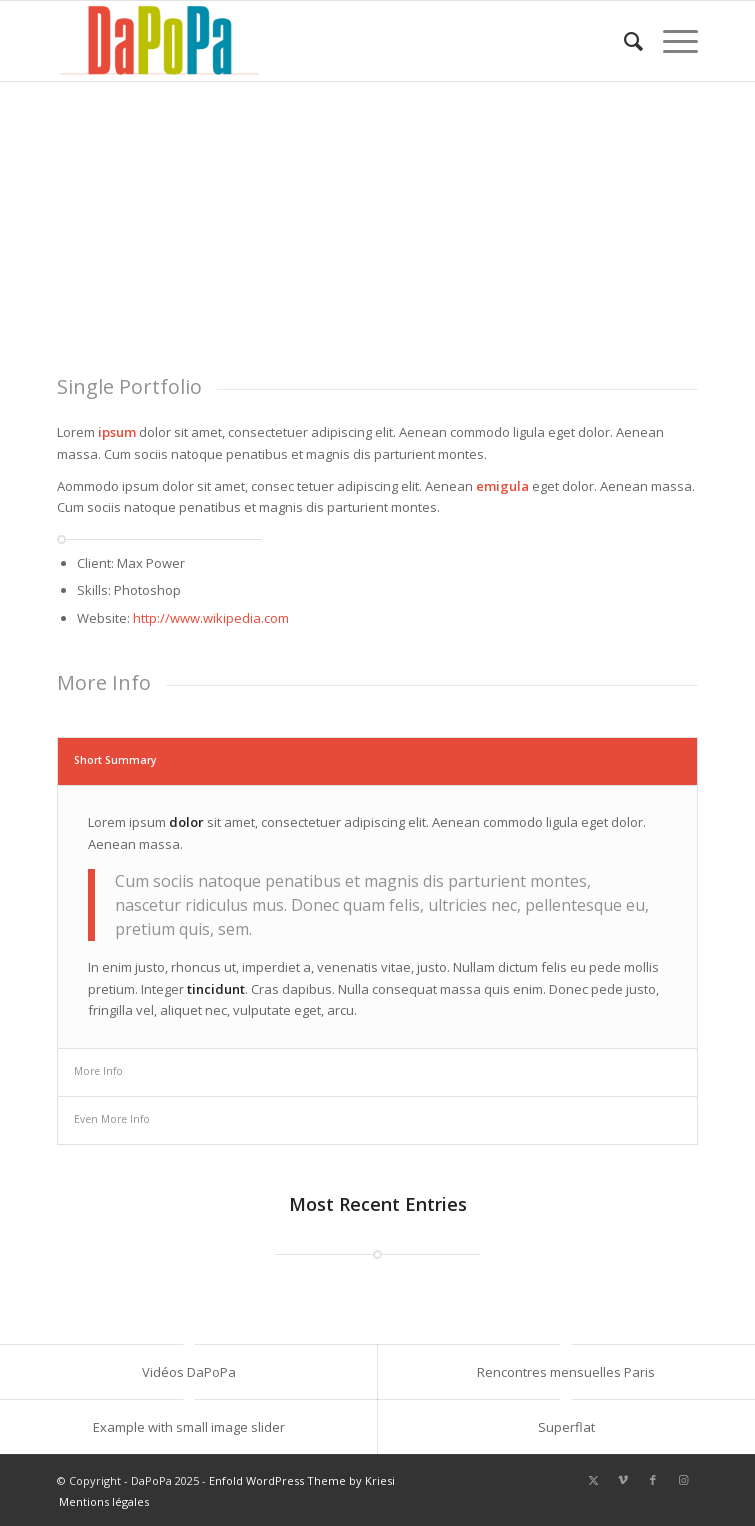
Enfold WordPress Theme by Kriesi (302, 1480)
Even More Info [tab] (112, 1119)
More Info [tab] (98, 1071)
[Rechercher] (623, 41)
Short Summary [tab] (115, 760)
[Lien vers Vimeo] (623, 1480)
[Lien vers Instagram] (683, 1480)
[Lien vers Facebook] (653, 1480)
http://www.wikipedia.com (211, 618)
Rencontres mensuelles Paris (566, 1372)
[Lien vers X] (593, 1480)
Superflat (566, 1427)
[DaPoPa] (313, 41)
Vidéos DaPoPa (189, 1372)
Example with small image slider (189, 1427)
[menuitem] (623, 41)
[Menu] (670, 41)
